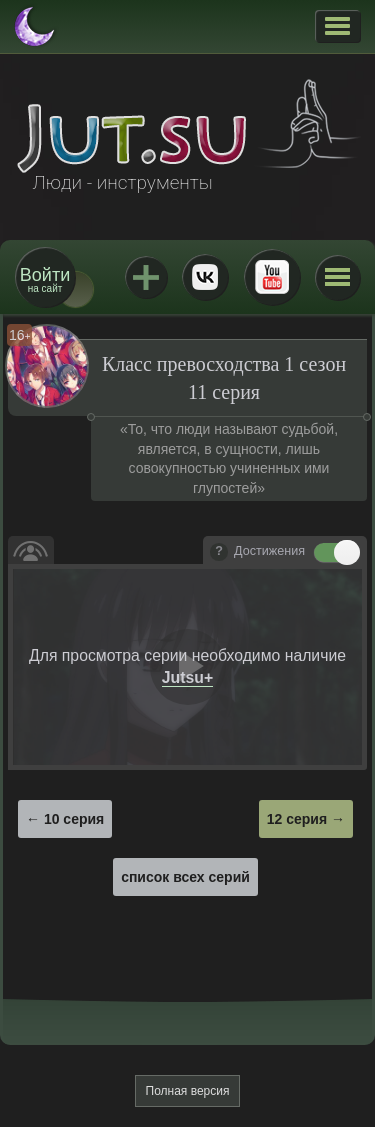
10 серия (74, 819)
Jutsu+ (146, 277)
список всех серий (185, 877)
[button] (337, 26)
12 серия (297, 819)
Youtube (272, 277)
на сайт (45, 279)
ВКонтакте (205, 277)
